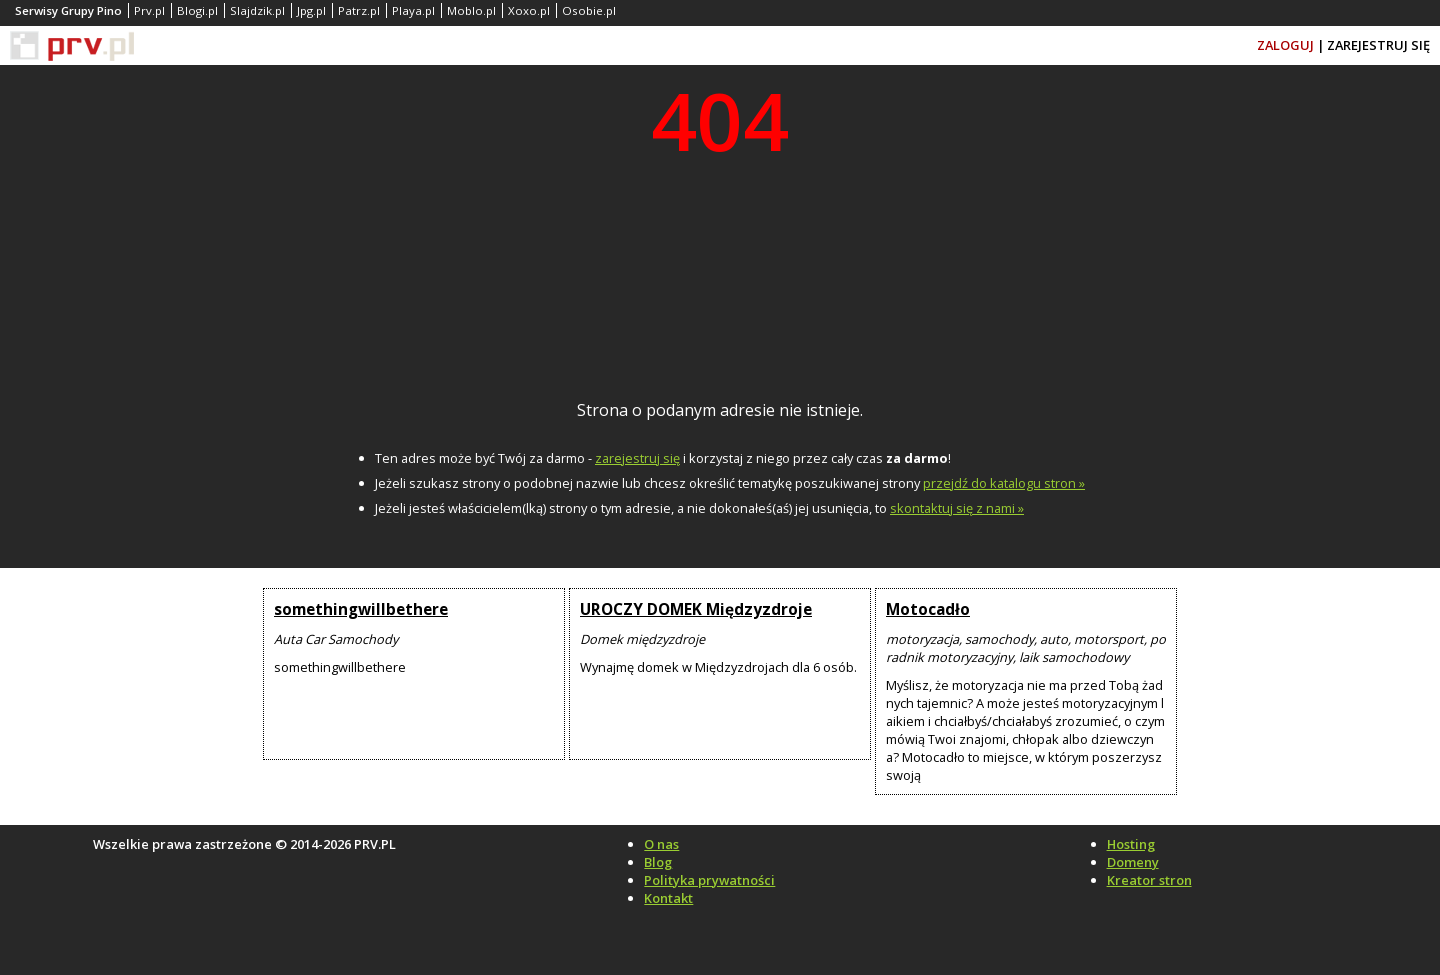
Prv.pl (149, 10)
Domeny (1133, 862)
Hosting (1131, 844)
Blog (658, 862)
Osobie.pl (589, 10)
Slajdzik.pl (257, 10)
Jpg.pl (311, 10)
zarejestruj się (637, 458)
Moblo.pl (471, 10)
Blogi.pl (197, 10)
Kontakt (668, 898)
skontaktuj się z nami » (957, 508)
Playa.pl (413, 10)
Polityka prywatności (709, 880)
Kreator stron (1149, 880)
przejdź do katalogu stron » (1004, 483)
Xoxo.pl (529, 10)
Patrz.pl (359, 10)
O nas (661, 844)
